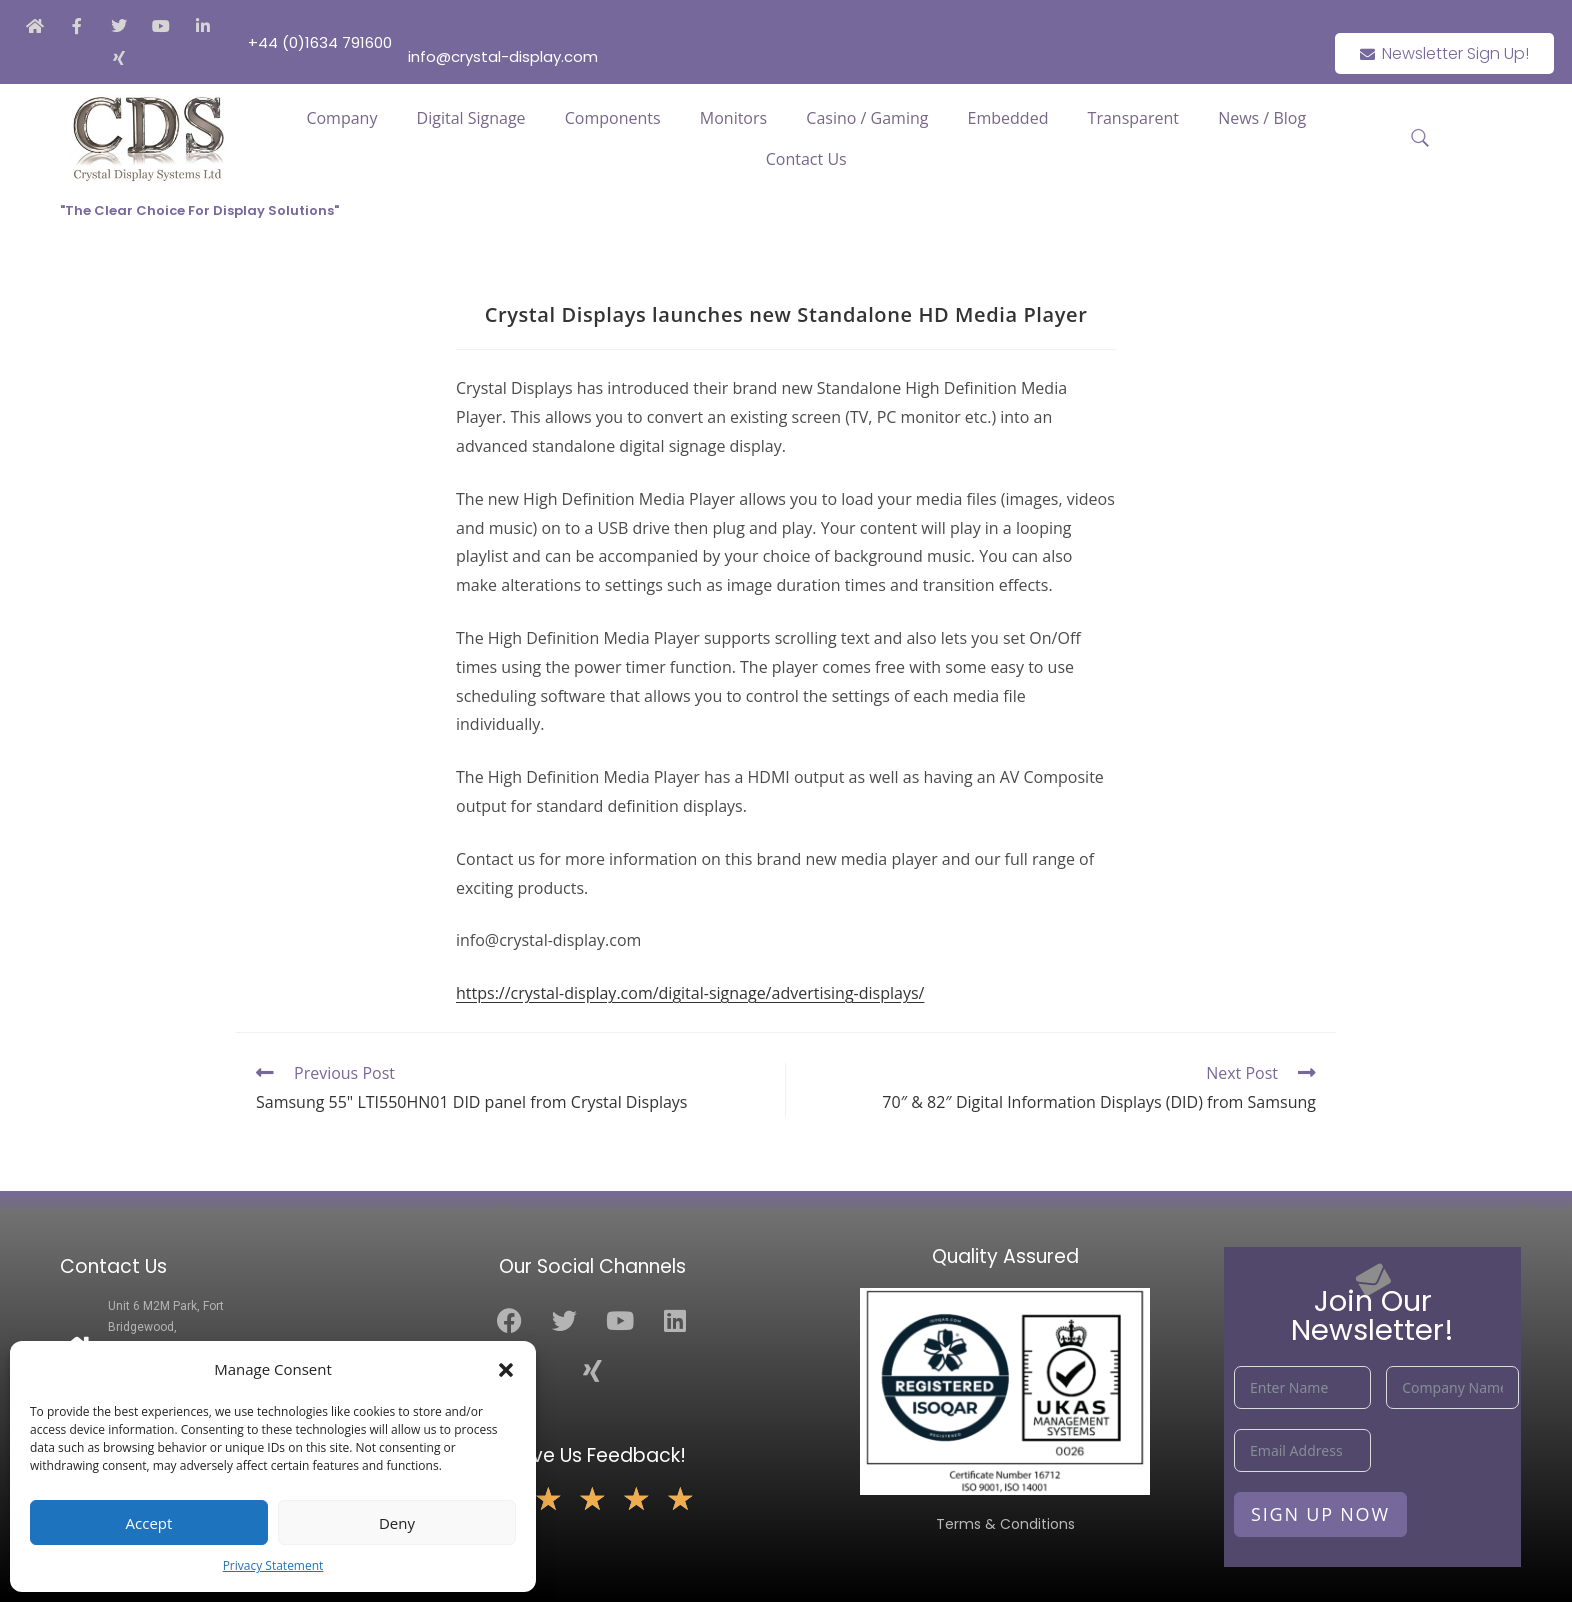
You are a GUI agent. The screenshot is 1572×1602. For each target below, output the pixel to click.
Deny (397, 1523)
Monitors (733, 118)
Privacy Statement (273, 1565)
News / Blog (1262, 118)
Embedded (1008, 118)
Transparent (1133, 118)
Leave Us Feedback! (592, 1455)
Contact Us (806, 159)
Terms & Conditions (1005, 1524)
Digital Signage (471, 118)
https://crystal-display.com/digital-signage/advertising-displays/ (690, 993)
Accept (149, 1523)
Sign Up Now (1320, 1514)
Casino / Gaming (867, 118)
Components (613, 118)
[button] (506, 1370)
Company (341, 118)
